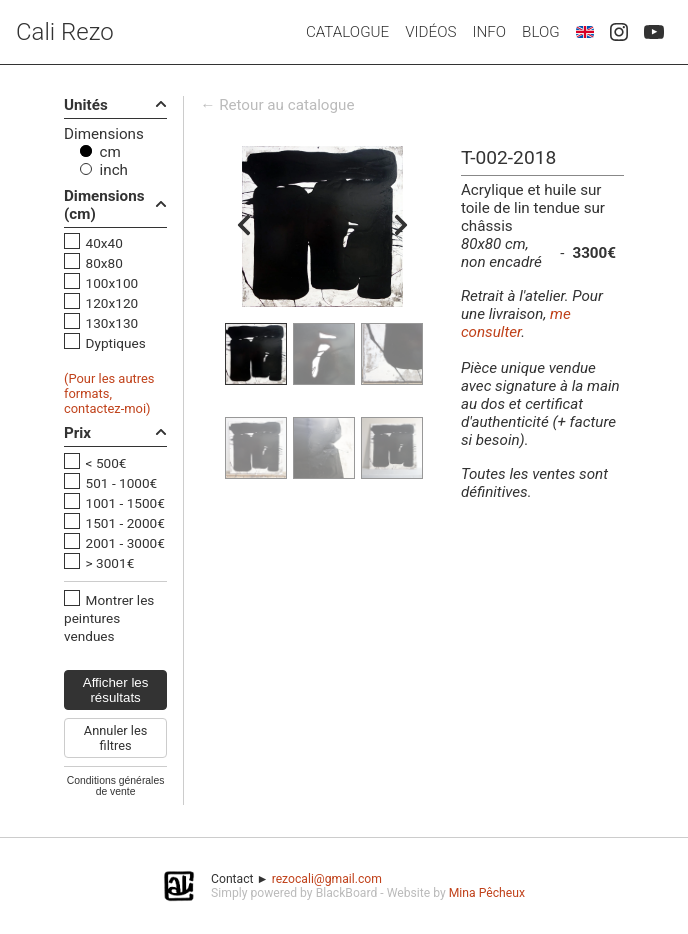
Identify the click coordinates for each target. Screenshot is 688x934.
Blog (541, 32)
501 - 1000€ (122, 483)
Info (489, 32)
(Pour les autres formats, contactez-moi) (109, 393)
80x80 (104, 263)
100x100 (112, 283)
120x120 (112, 303)
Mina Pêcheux (487, 893)
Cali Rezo (65, 32)
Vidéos (430, 32)
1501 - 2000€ (125, 523)
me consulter (516, 323)
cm (110, 152)
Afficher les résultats (116, 690)
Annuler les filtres (115, 738)
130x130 (112, 323)
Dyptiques (116, 343)
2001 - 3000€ (125, 543)
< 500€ (106, 463)
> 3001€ (110, 563)
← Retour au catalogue (277, 105)
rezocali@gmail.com (327, 879)
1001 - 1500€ (125, 503)
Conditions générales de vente (116, 786)
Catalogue (347, 32)
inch (114, 170)
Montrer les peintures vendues (109, 618)
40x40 (104, 243)
